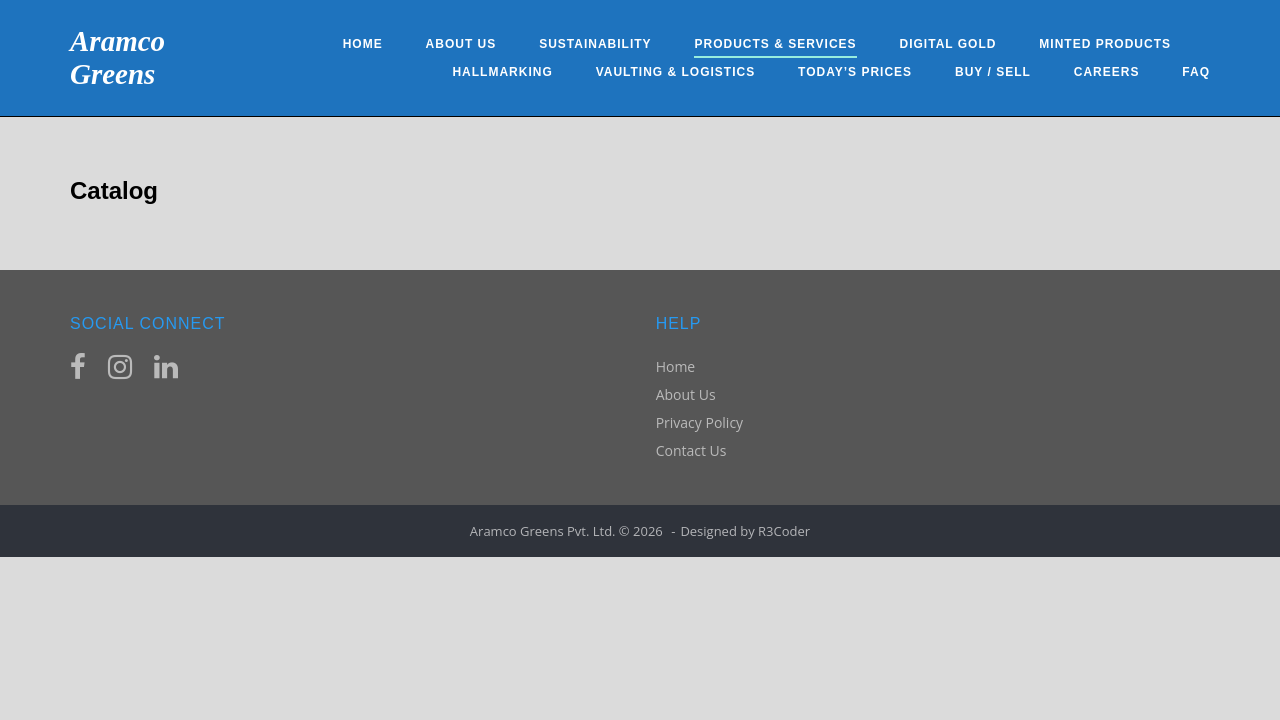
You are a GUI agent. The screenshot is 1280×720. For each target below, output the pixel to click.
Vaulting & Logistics (676, 72)
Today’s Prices (855, 72)
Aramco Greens (117, 57)
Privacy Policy (699, 422)
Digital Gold (948, 44)
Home (363, 44)
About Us (461, 44)
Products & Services (775, 44)
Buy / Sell (993, 72)
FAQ (1196, 72)
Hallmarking (502, 72)
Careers (1107, 72)
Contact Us (691, 450)
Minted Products (1105, 44)
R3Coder (784, 531)
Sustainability (595, 44)
